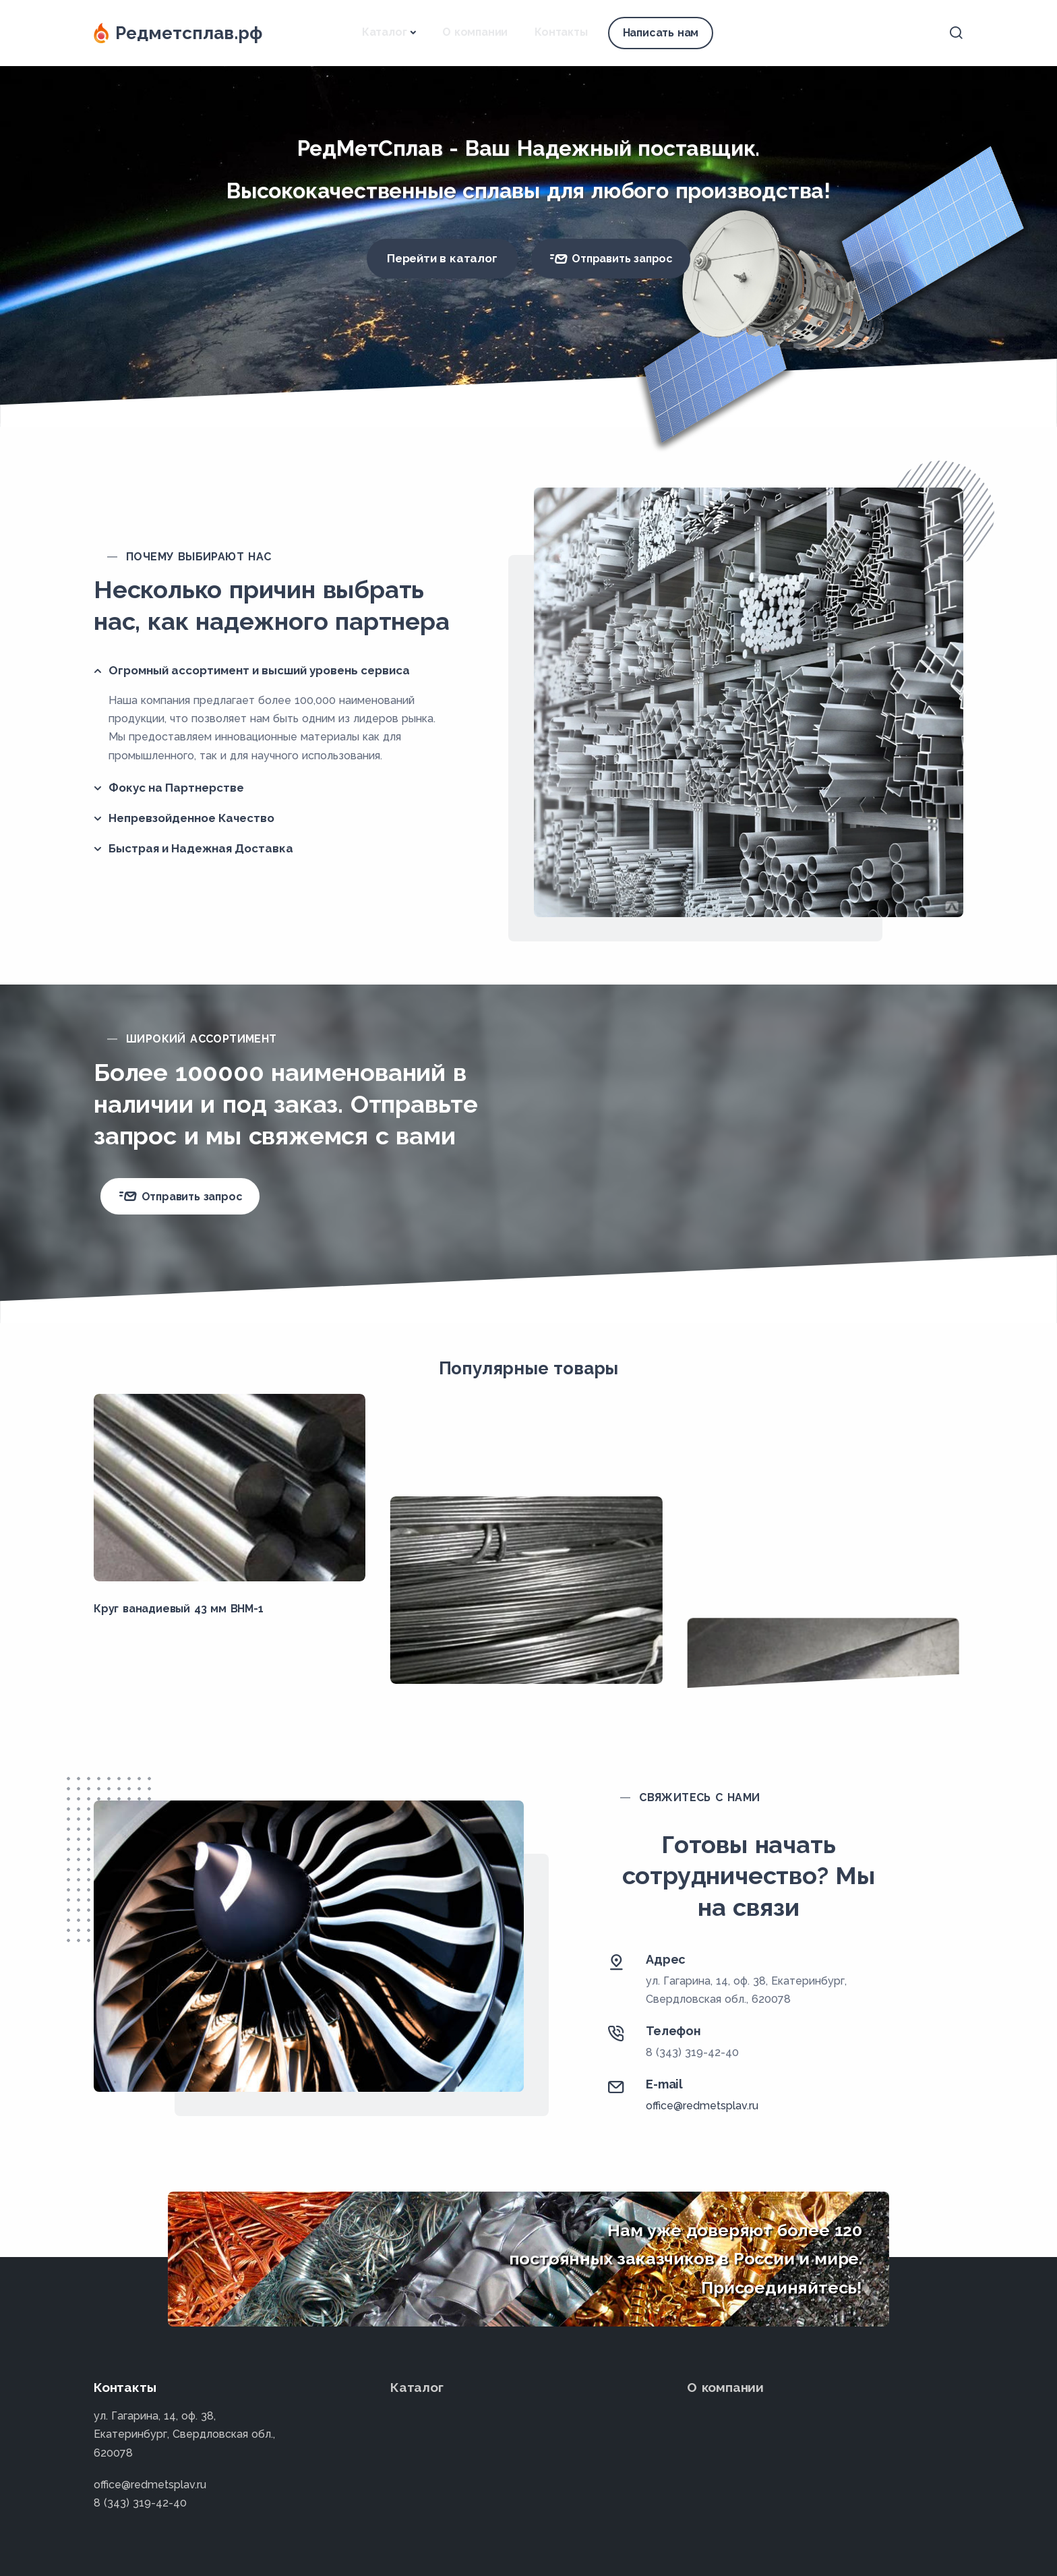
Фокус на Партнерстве (176, 787)
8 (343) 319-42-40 (692, 2052)
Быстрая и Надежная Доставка (201, 848)
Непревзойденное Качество (191, 818)
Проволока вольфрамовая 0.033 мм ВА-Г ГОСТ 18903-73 (522, 1616)
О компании (475, 32)
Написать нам (661, 32)
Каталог (384, 32)
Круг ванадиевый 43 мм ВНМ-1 (179, 1608)
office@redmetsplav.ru (702, 2105)
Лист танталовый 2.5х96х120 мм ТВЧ (793, 1608)
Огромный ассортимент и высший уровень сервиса (259, 670)
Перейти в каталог (442, 258)
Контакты (561, 32)
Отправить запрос (611, 259)
